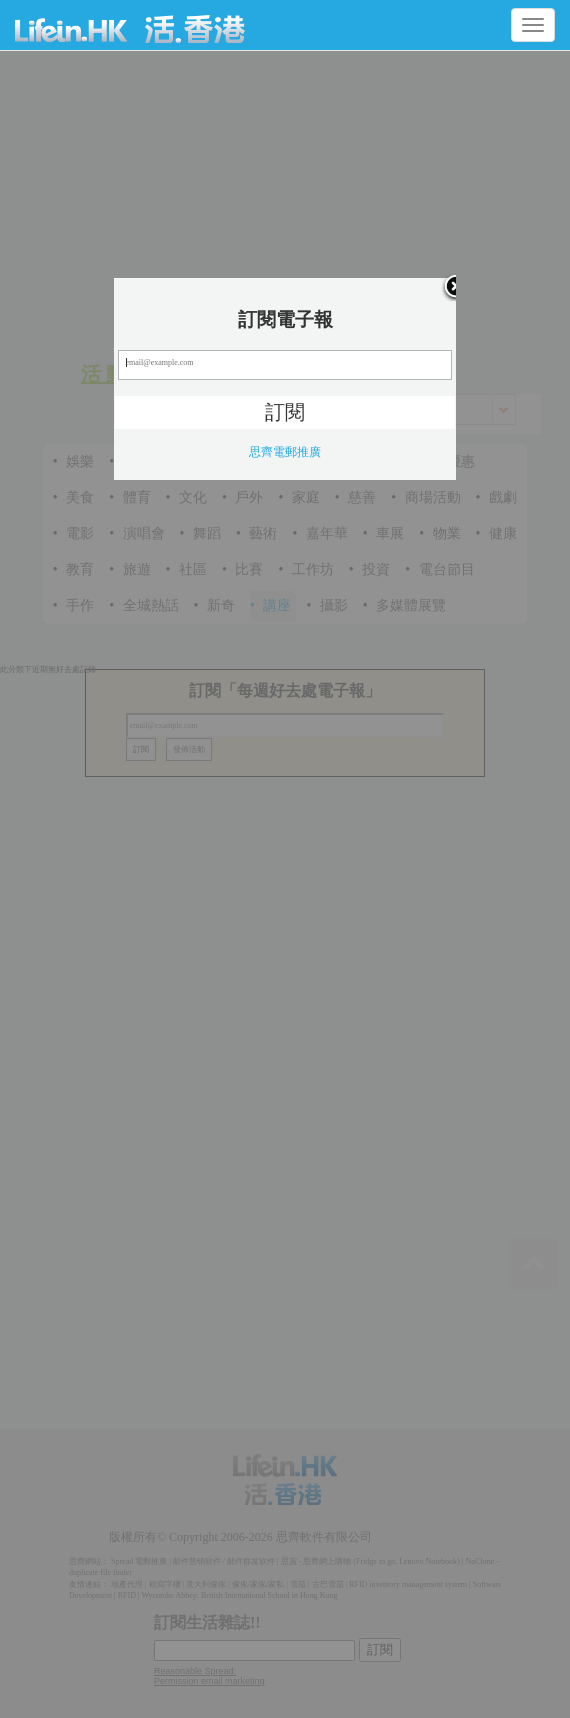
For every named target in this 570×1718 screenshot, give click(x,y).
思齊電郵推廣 (285, 452)
